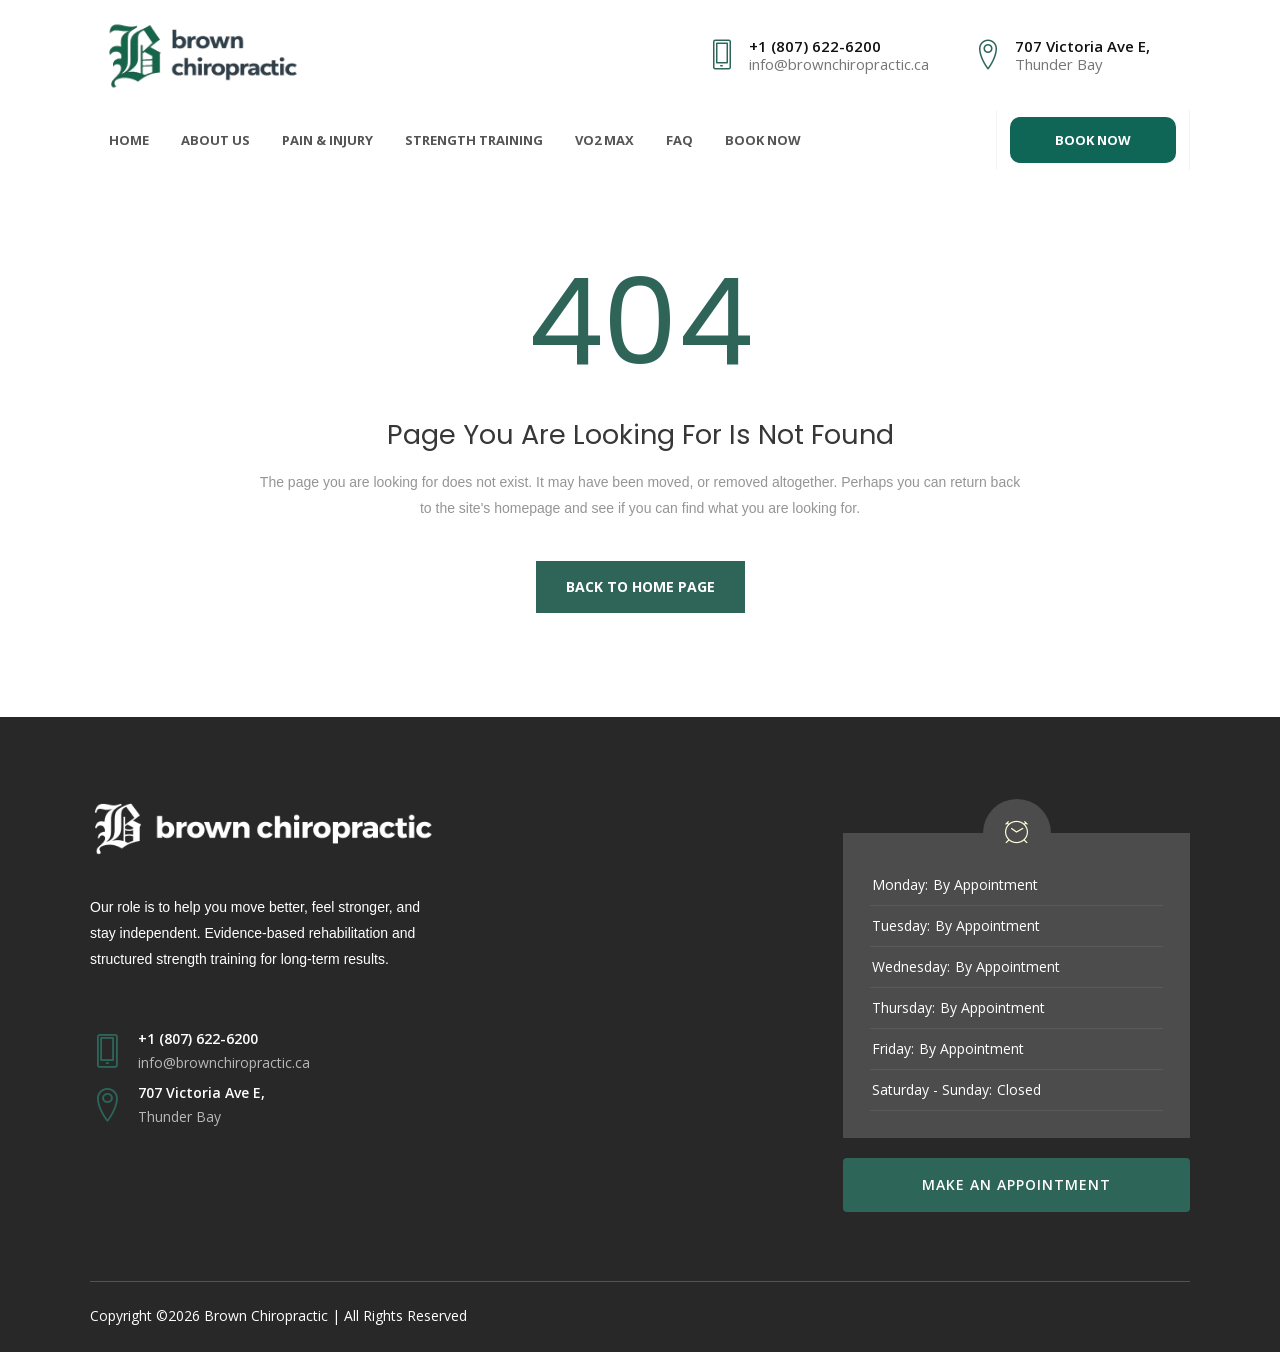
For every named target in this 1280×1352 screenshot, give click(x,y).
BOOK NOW (1093, 140)
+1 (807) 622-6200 (815, 46)
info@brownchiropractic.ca (839, 64)
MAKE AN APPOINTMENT (1016, 1184)
